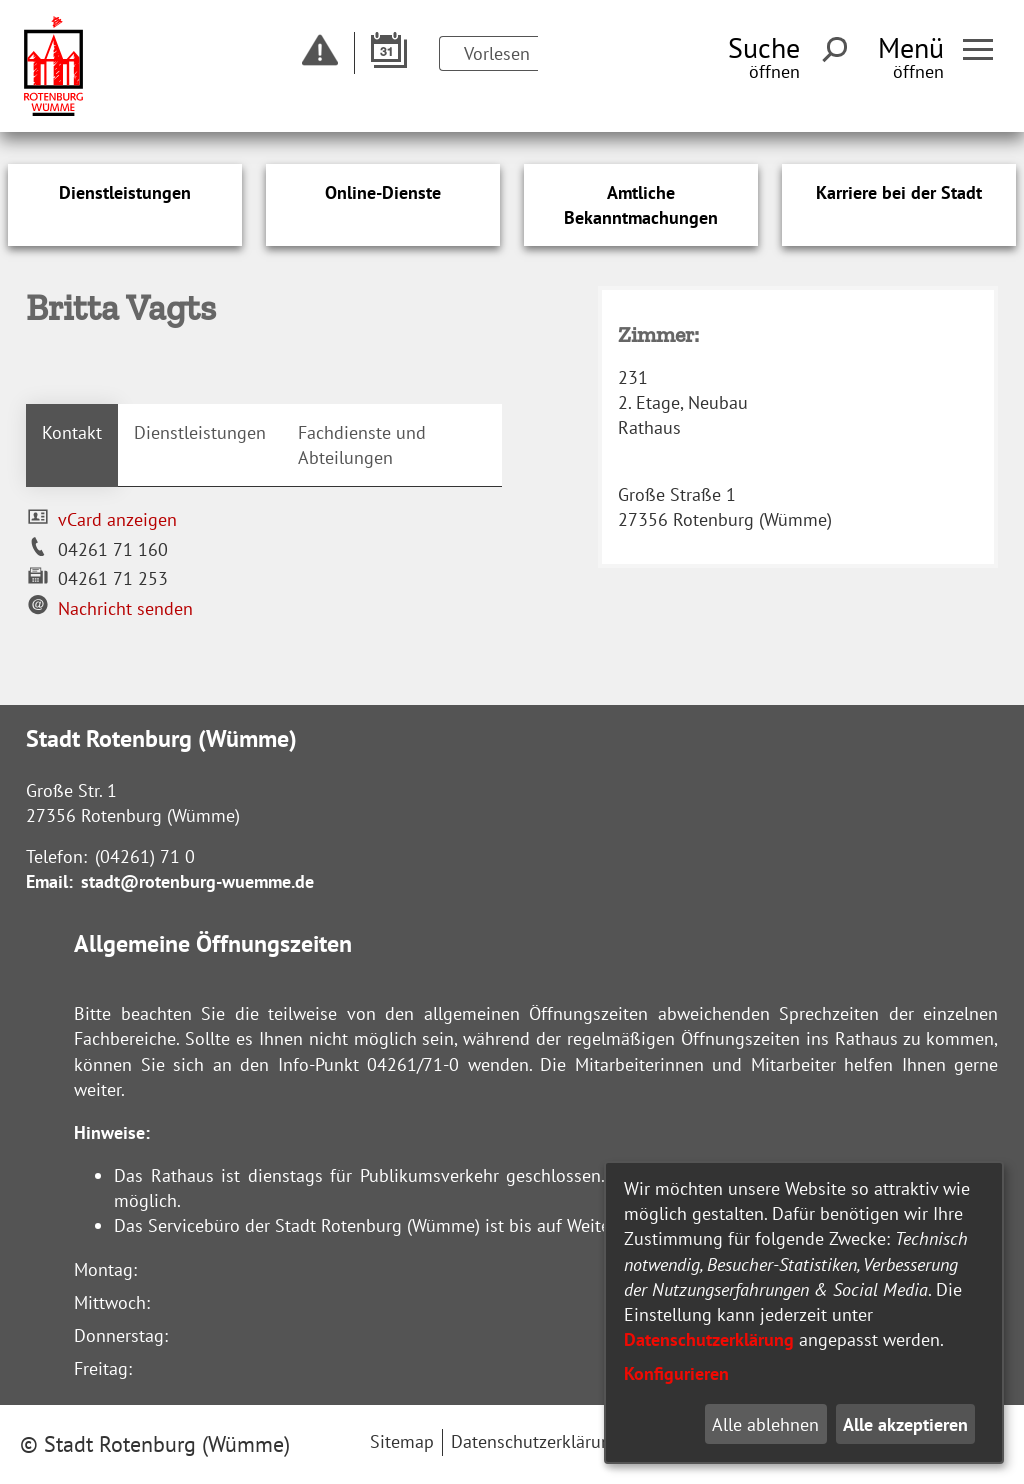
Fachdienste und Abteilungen (362, 445)
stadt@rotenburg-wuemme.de (197, 881)
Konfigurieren (676, 1373)
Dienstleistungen (200, 432)
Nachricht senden (125, 608)
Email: (49, 881)
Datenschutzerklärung (709, 1339)
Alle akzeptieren (905, 1424)
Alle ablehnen (765, 1424)
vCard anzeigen (117, 519)
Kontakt (72, 432)
